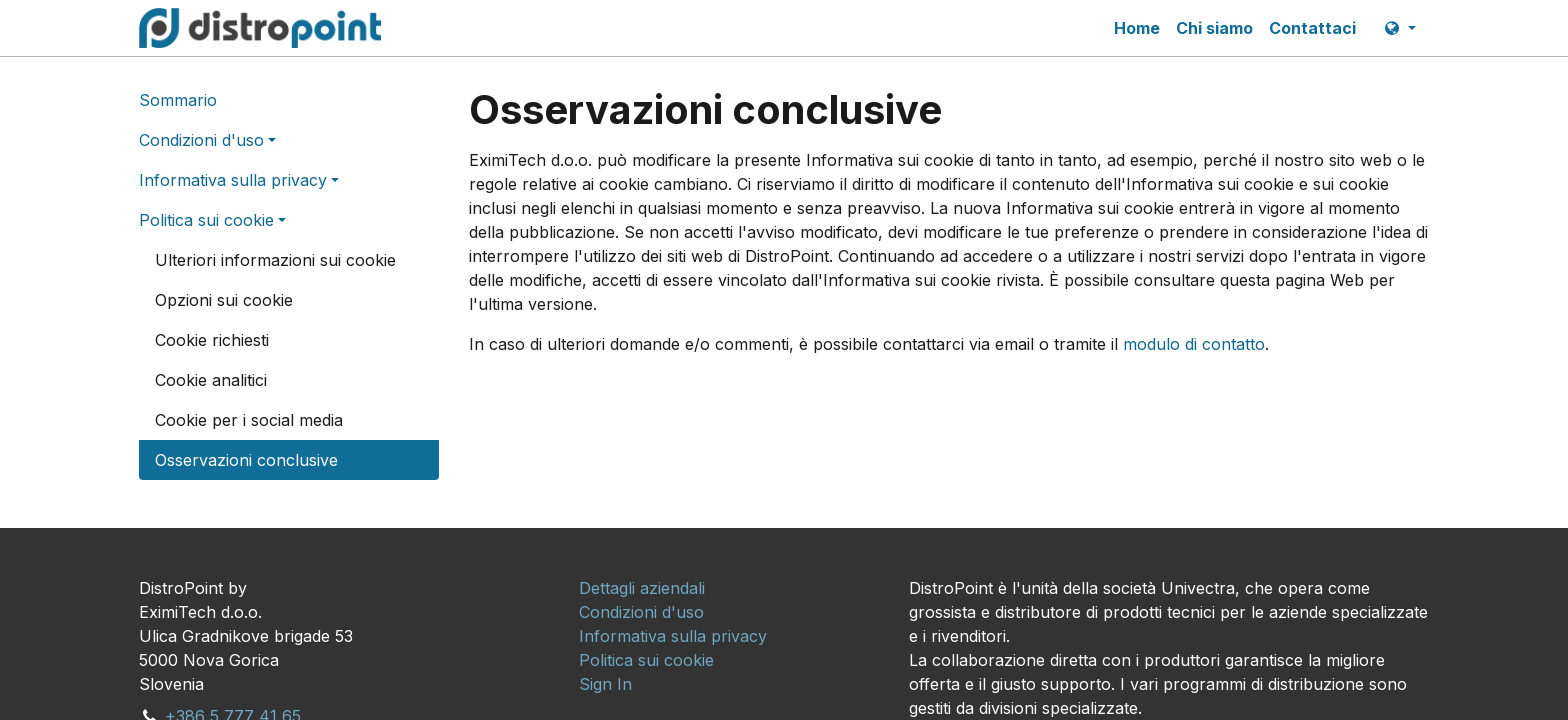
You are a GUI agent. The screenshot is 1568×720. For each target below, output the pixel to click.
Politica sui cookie (206, 220)
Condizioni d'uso (201, 140)
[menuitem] (1137, 28)
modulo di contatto (1194, 344)
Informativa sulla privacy (233, 180)
